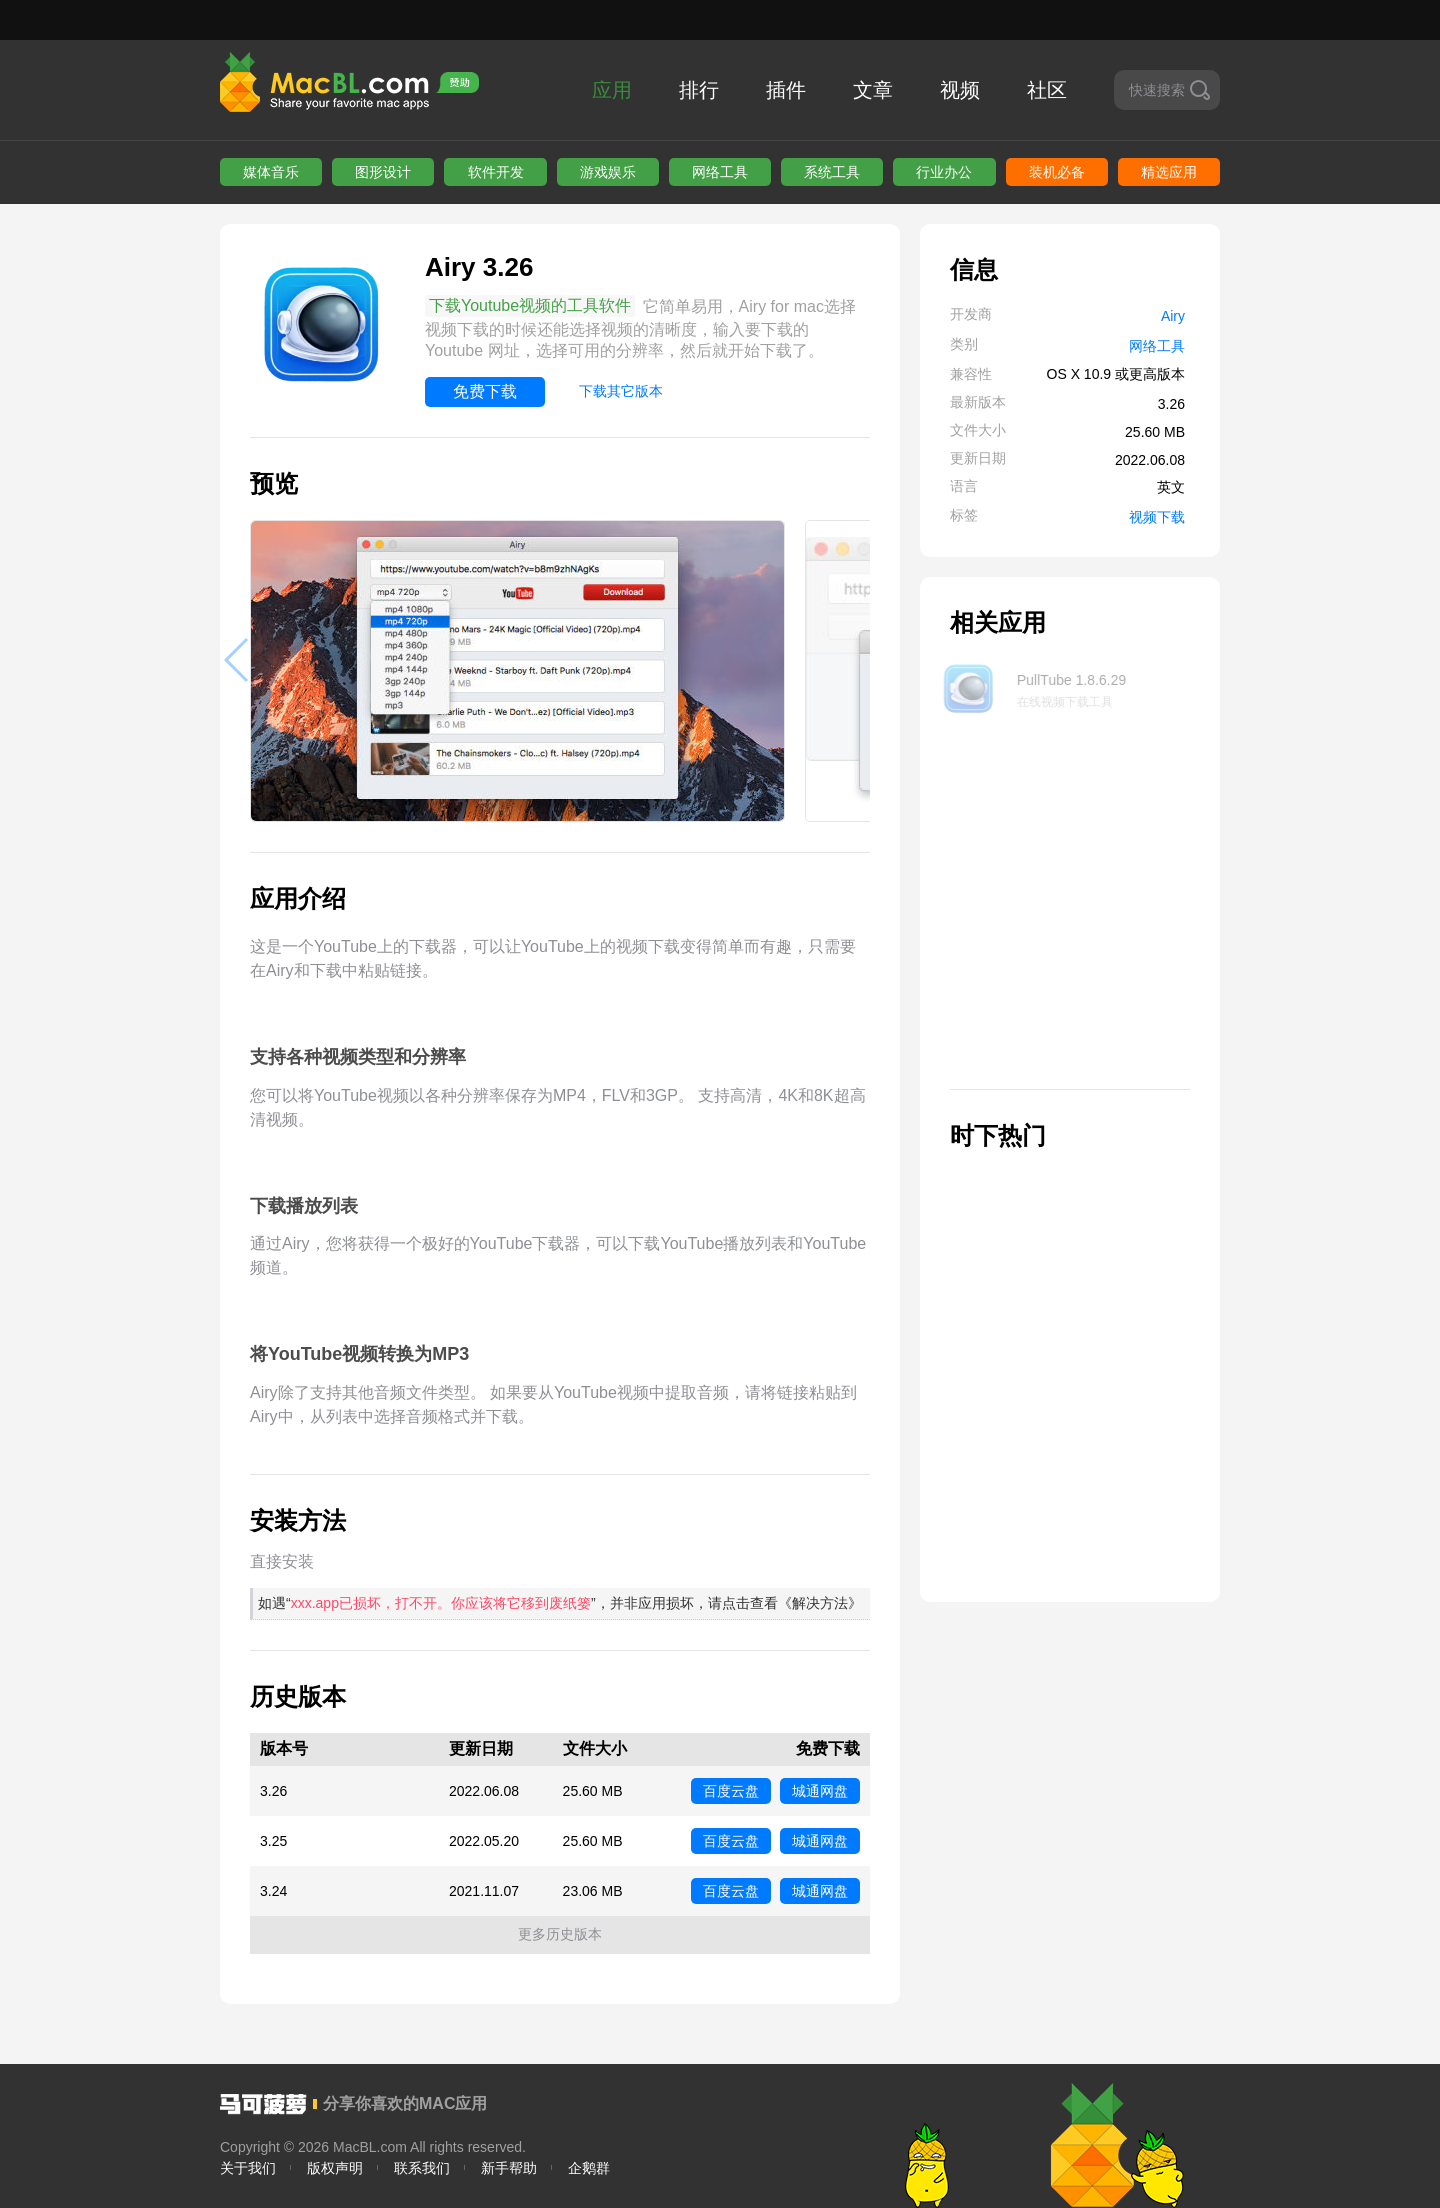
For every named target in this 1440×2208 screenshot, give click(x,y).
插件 (786, 90)
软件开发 (496, 172)
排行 (699, 90)
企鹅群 (589, 2168)
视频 (960, 90)
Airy (1173, 316)
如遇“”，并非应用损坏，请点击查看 (560, 1603)
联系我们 (422, 2168)
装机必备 (1057, 172)
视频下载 (1157, 517)
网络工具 (720, 172)
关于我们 (248, 2168)
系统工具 (832, 172)
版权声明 (335, 2168)
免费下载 (485, 391)
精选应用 (1169, 172)
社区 (1047, 90)
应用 (612, 90)
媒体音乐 (271, 172)
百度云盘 (731, 1791)
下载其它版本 (621, 391)
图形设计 (383, 172)
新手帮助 (509, 2168)
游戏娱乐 (608, 172)
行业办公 (944, 172)
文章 (873, 90)
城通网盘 (820, 1791)
